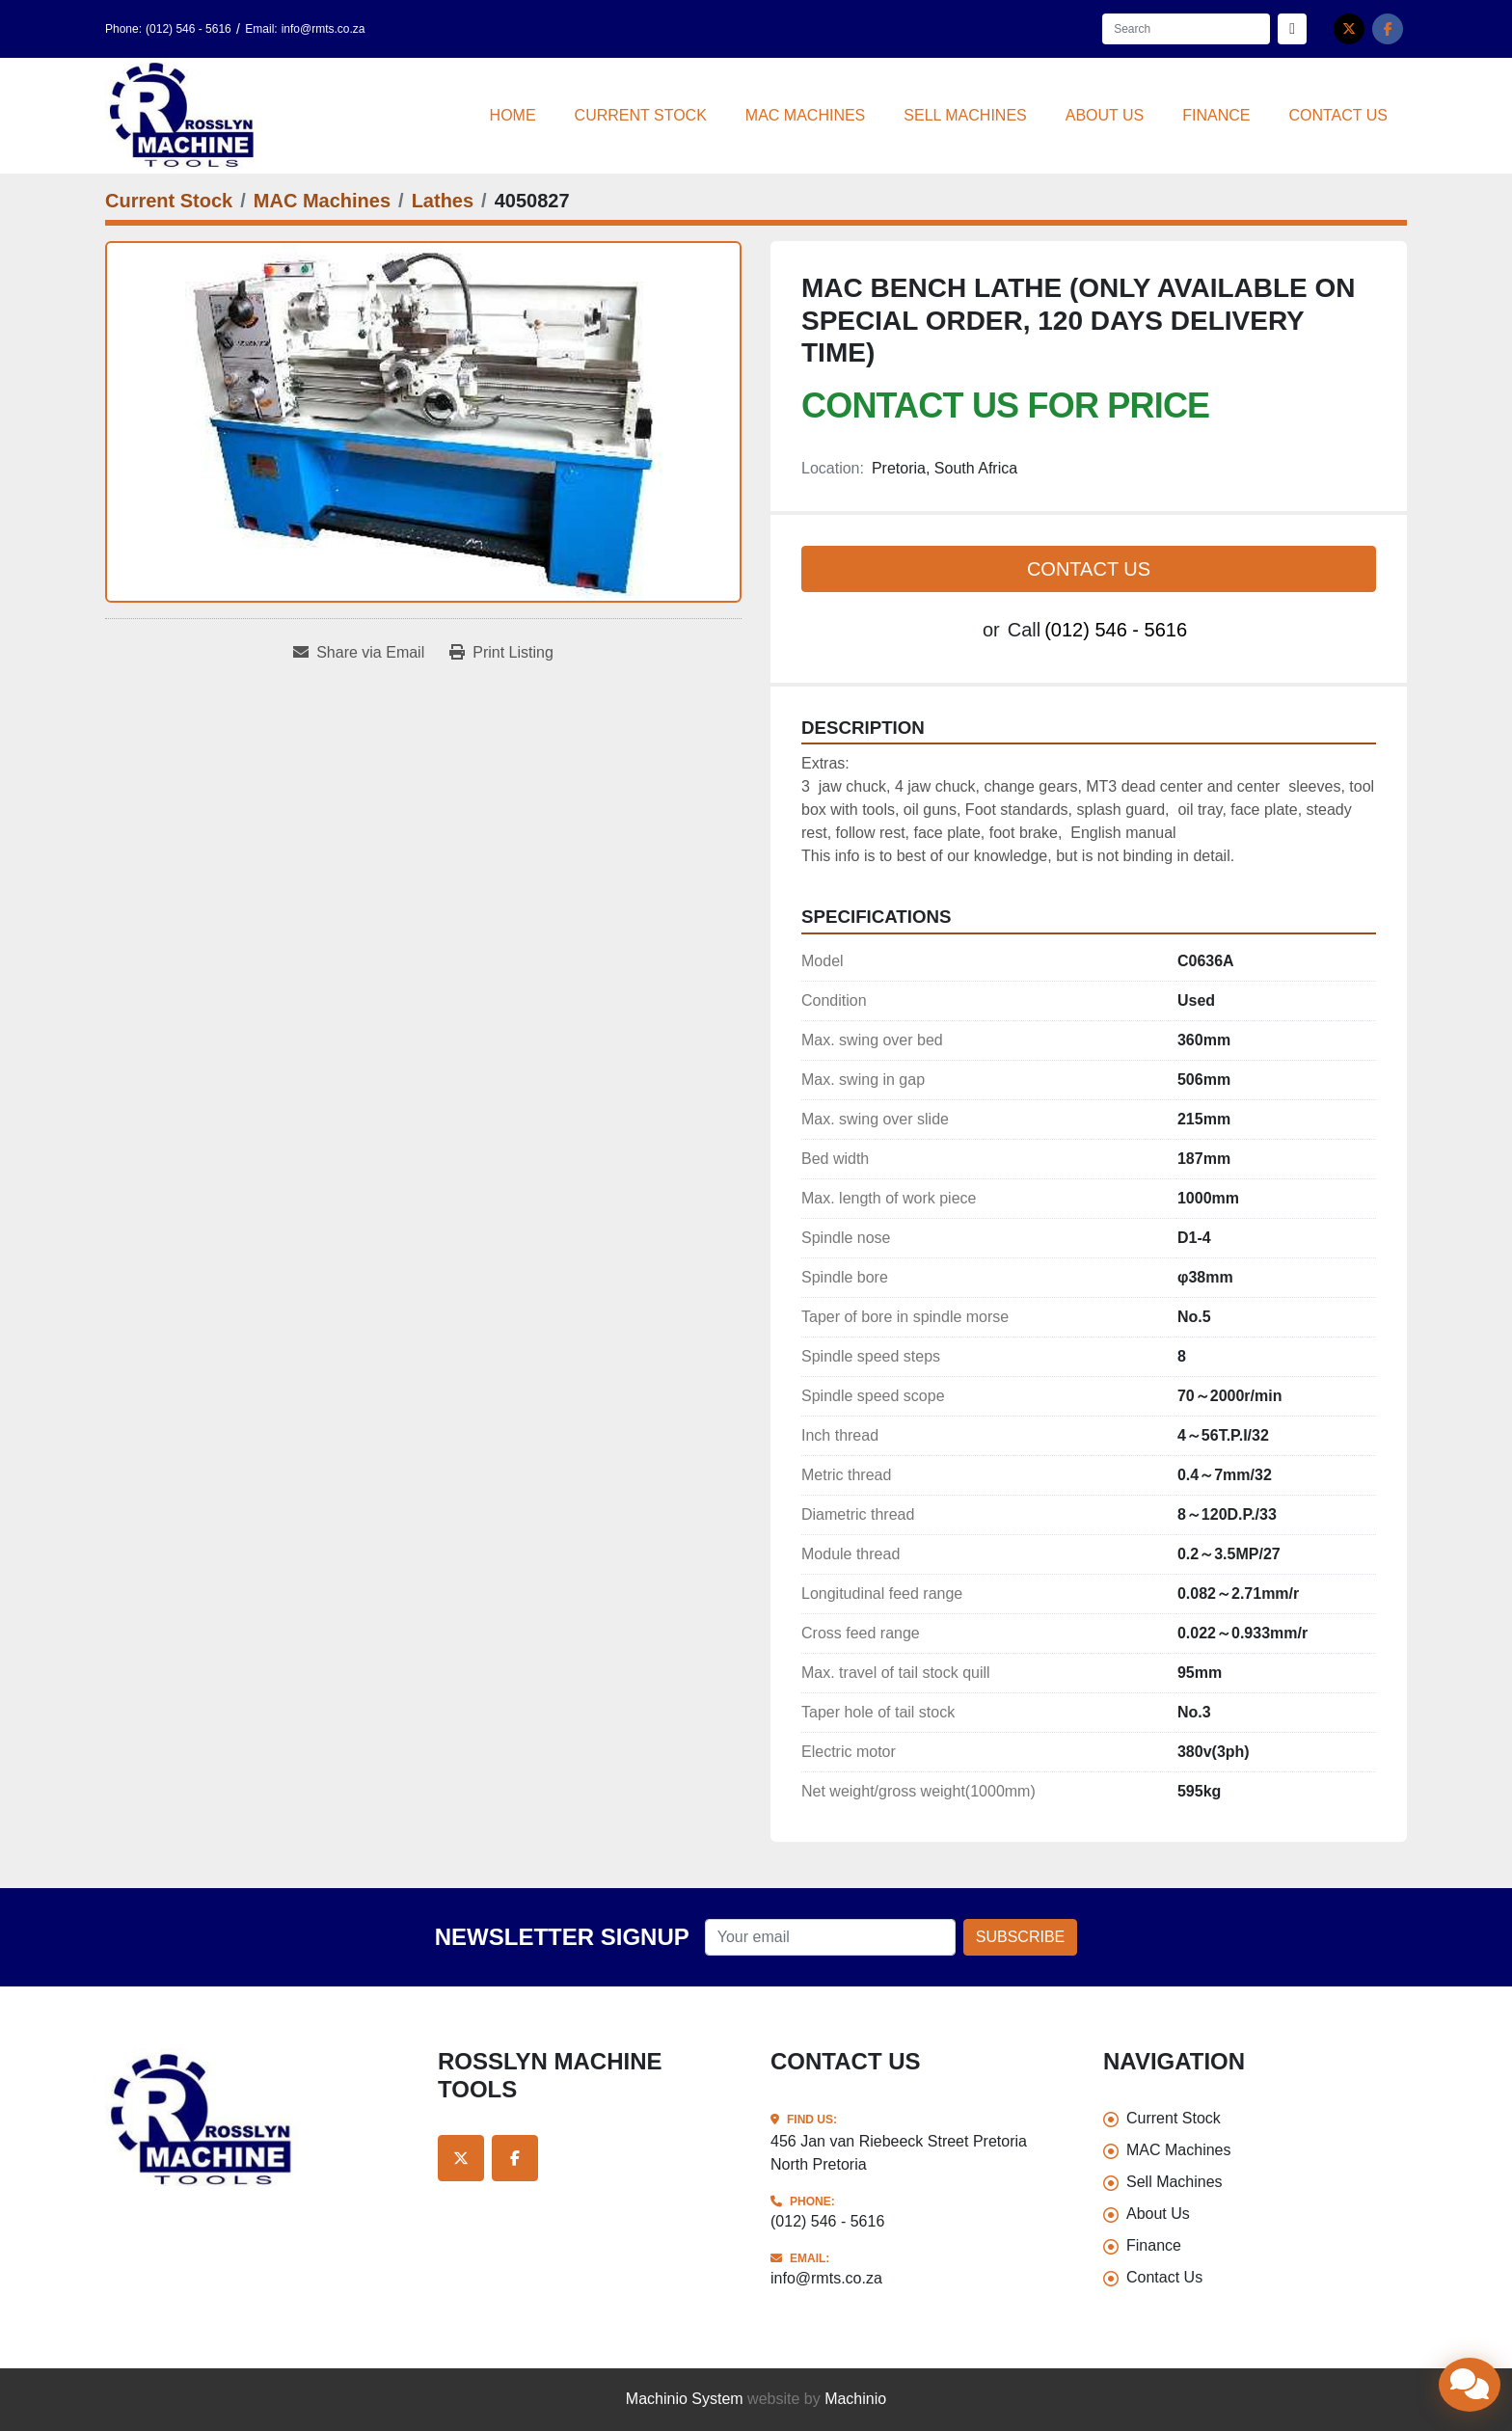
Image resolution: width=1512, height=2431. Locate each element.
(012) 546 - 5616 (188, 29)
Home (513, 115)
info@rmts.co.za (323, 29)
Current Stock (641, 115)
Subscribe (1020, 1937)
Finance (1216, 115)
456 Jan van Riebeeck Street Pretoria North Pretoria (898, 2153)
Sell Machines (965, 115)
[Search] (1186, 29)
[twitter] (1349, 29)
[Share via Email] (359, 653)
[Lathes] (442, 200)
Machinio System (684, 2398)
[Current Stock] (168, 200)
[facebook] (1387, 29)
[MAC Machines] (322, 200)
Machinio (855, 2398)
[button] (640, 115)
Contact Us (1338, 115)
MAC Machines (805, 115)
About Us (1105, 115)
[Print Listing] (501, 653)
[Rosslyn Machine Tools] (257, 2120)
